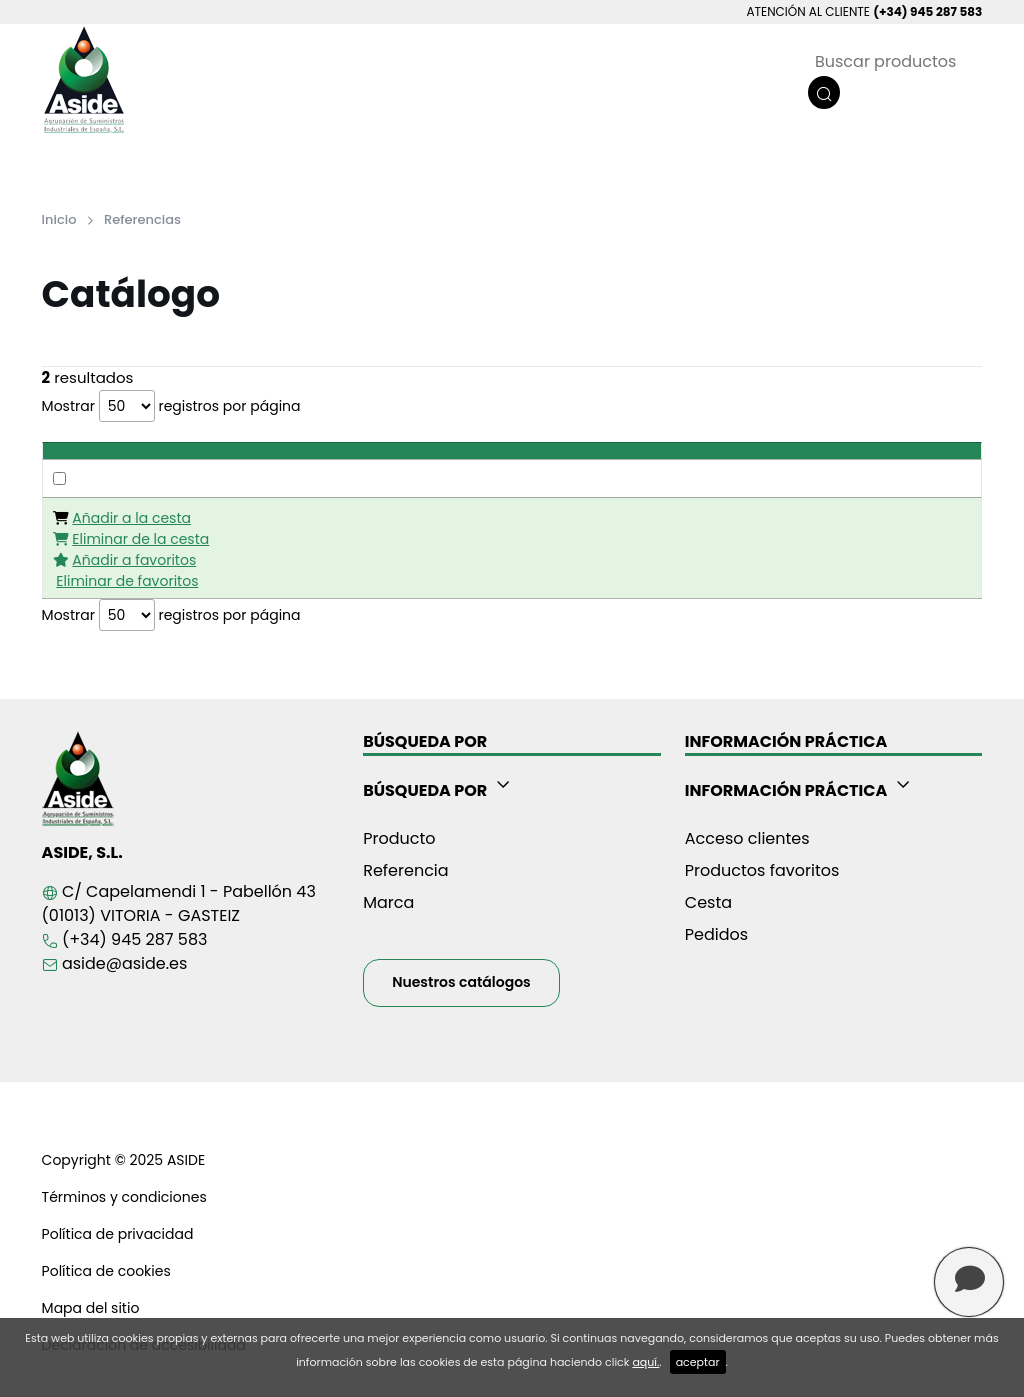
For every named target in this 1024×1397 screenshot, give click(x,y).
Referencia (405, 870)
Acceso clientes (747, 838)
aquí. (645, 1362)
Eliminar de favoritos (127, 581)
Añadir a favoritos (134, 560)
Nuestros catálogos (461, 982)
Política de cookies (106, 1271)
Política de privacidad (118, 1234)
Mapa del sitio (91, 1308)
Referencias (142, 219)
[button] (512, 787)
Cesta (708, 902)
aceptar (698, 1362)
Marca (388, 902)
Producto (399, 838)
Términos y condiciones (124, 1197)
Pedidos (716, 934)
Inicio (59, 219)
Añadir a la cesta (131, 518)
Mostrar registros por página (171, 406)
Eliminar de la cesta (140, 539)
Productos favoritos (762, 870)
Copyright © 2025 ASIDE (123, 1160)
